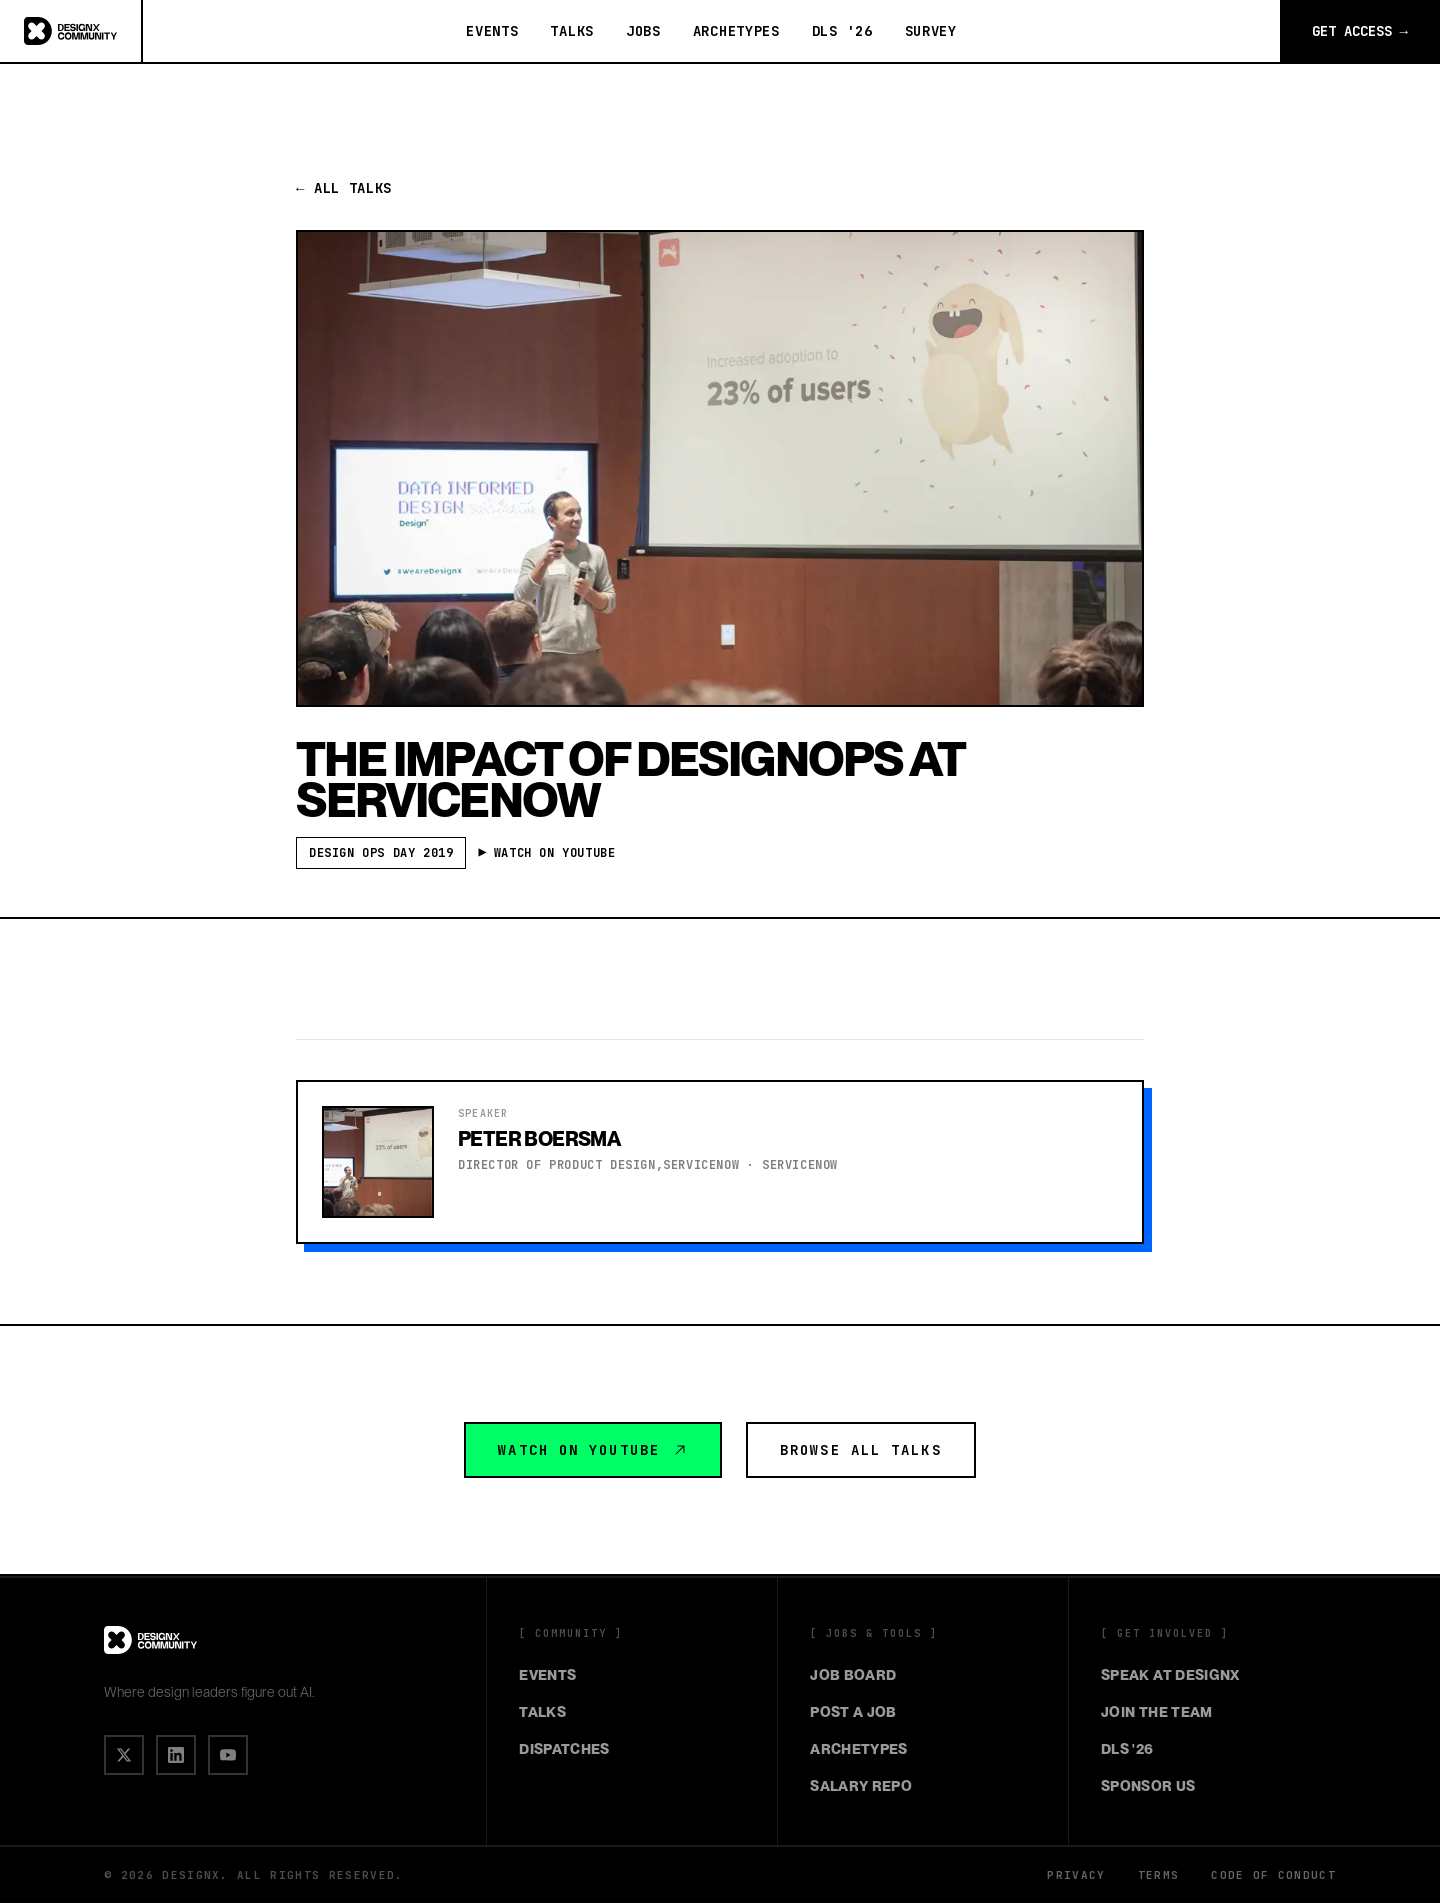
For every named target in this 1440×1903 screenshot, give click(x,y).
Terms (1159, 1875)
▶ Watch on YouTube (550, 853)
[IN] (176, 1755)
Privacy (1076, 1875)
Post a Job (853, 1712)
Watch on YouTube (593, 1450)
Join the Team (1157, 1712)
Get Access (1360, 31)
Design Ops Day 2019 (381, 853)
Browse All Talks (861, 1450)
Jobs (643, 31)
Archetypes (736, 31)
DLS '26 (842, 31)
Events (492, 31)
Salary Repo (861, 1786)
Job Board (853, 1675)
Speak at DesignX (1170, 1675)
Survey (931, 31)
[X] (124, 1755)
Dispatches (564, 1749)
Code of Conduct (1273, 1875)
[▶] (228, 1755)
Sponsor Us (1148, 1786)
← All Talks (344, 188)
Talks (572, 31)
